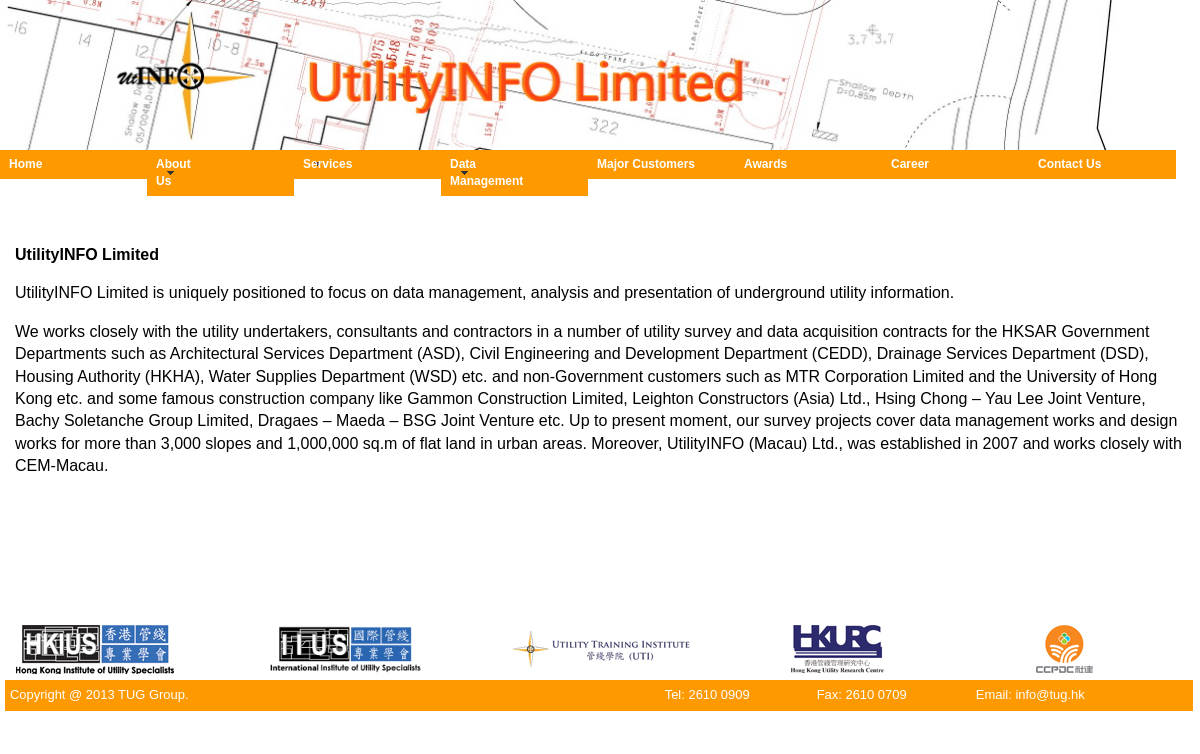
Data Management (459, 172)
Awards (765, 164)
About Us (165, 172)
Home (25, 164)
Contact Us (1069, 164)
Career (910, 164)
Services (312, 164)
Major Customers (646, 164)
